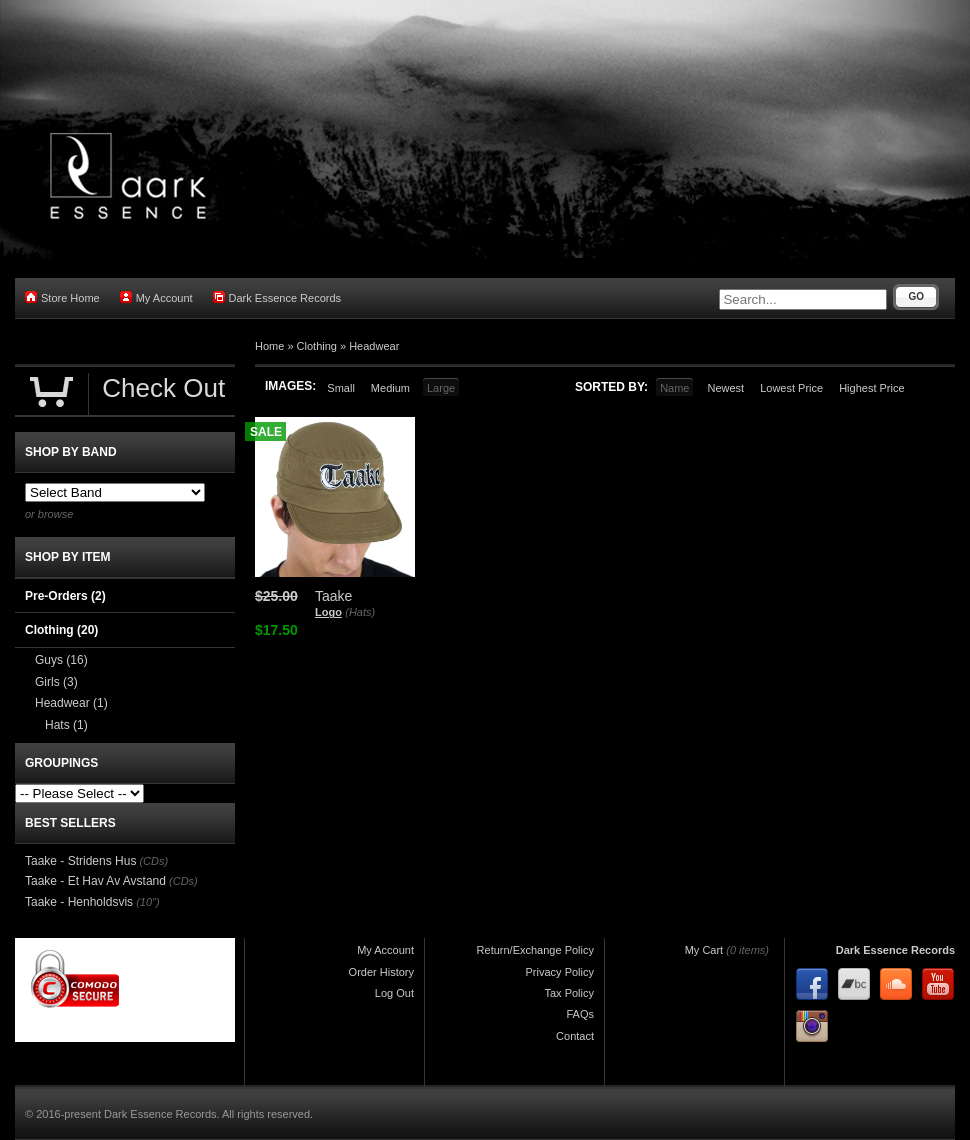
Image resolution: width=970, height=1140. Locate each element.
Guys (61, 660)
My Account (156, 297)
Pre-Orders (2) (65, 596)
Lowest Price (791, 388)
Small (341, 388)
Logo (328, 612)
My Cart (704, 950)
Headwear (374, 346)
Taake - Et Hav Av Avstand (95, 881)
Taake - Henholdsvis (79, 902)
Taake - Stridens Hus (80, 861)
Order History (381, 972)
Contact (575, 1036)
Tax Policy (569, 993)
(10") (147, 902)
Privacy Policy (560, 972)
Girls (56, 682)
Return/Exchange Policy (535, 950)
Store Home (62, 297)
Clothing (317, 346)
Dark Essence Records (277, 297)
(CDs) (153, 861)
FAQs (580, 1014)
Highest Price (871, 388)
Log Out (394, 993)
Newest (725, 388)
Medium (390, 388)
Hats (66, 725)
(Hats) (360, 612)
